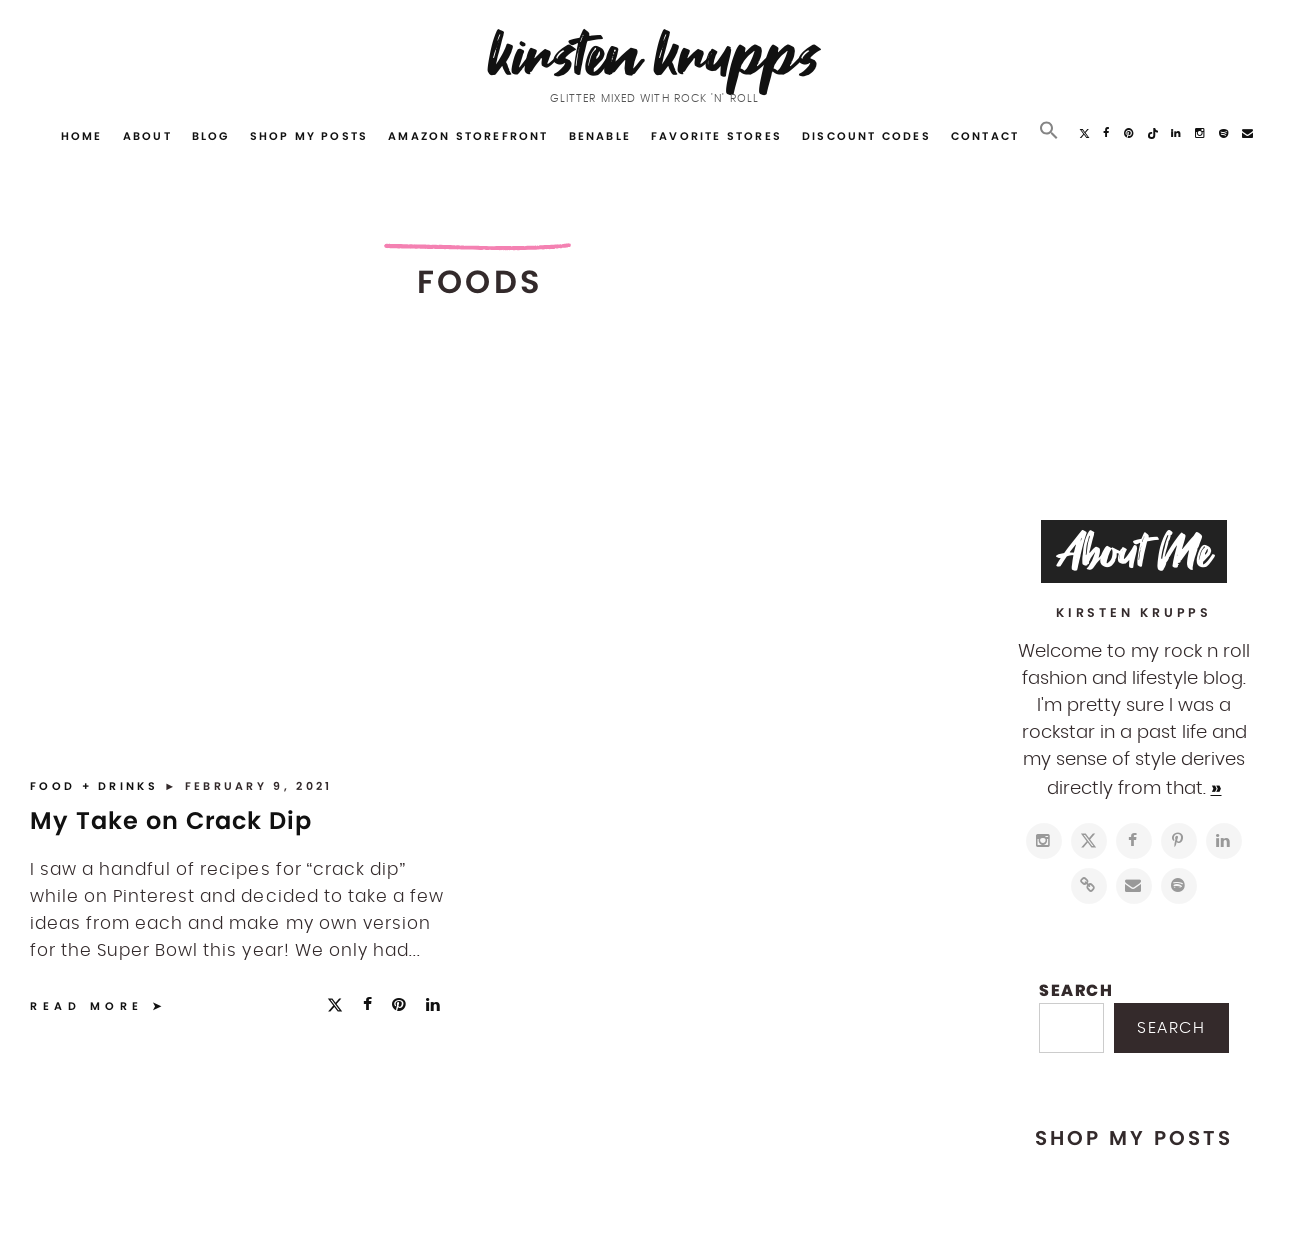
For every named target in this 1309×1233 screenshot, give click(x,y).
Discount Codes (866, 136)
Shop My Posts (309, 136)
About (147, 136)
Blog (211, 136)
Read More (87, 1006)
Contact (985, 136)
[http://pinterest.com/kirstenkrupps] (1179, 841)
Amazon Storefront (468, 136)
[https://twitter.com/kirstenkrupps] (1089, 841)
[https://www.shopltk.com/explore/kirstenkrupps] (1089, 886)
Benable (600, 136)
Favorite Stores (716, 136)
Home (82, 136)
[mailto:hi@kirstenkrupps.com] (1134, 886)
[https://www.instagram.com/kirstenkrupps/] (1044, 841)
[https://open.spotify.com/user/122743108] (1179, 886)
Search (1076, 990)
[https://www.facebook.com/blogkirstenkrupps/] (1134, 841)
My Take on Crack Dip (171, 820)
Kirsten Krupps (654, 54)
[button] (1049, 131)
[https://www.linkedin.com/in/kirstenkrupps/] (1224, 841)
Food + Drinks (97, 786)
